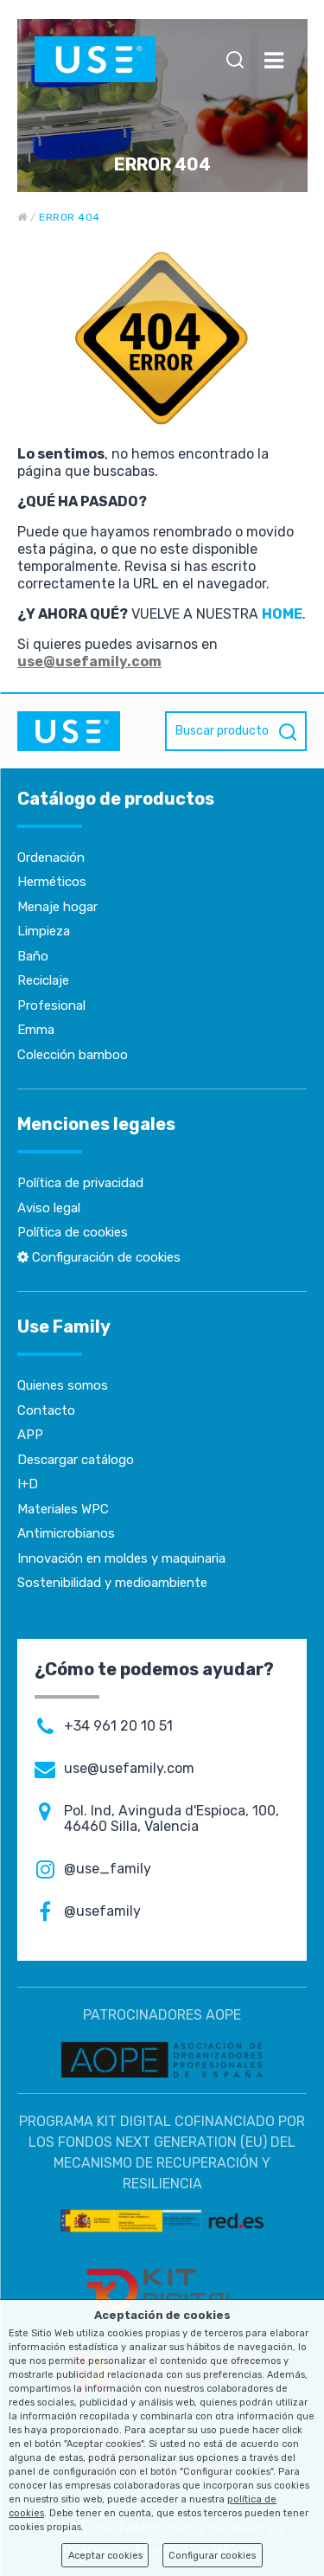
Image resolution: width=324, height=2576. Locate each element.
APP (30, 1434)
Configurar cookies (212, 2555)
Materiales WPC (63, 1509)
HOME (282, 614)
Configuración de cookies (99, 1257)
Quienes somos (62, 1385)
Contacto (46, 1410)
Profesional (51, 1005)
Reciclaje (43, 980)
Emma (35, 1029)
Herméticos (51, 882)
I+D (27, 1484)
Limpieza (43, 931)
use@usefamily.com (89, 661)
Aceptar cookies (105, 2555)
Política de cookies (72, 1232)
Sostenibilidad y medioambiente (112, 1582)
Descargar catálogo (75, 1460)
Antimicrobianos (66, 1533)
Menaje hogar (57, 907)
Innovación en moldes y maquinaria (121, 1558)
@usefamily (102, 1911)
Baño (32, 956)
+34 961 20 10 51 (118, 1726)
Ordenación (51, 857)
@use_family (107, 1869)
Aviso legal (48, 1208)
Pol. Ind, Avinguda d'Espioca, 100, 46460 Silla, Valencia (171, 1818)
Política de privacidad (80, 1183)
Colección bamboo (72, 1055)
